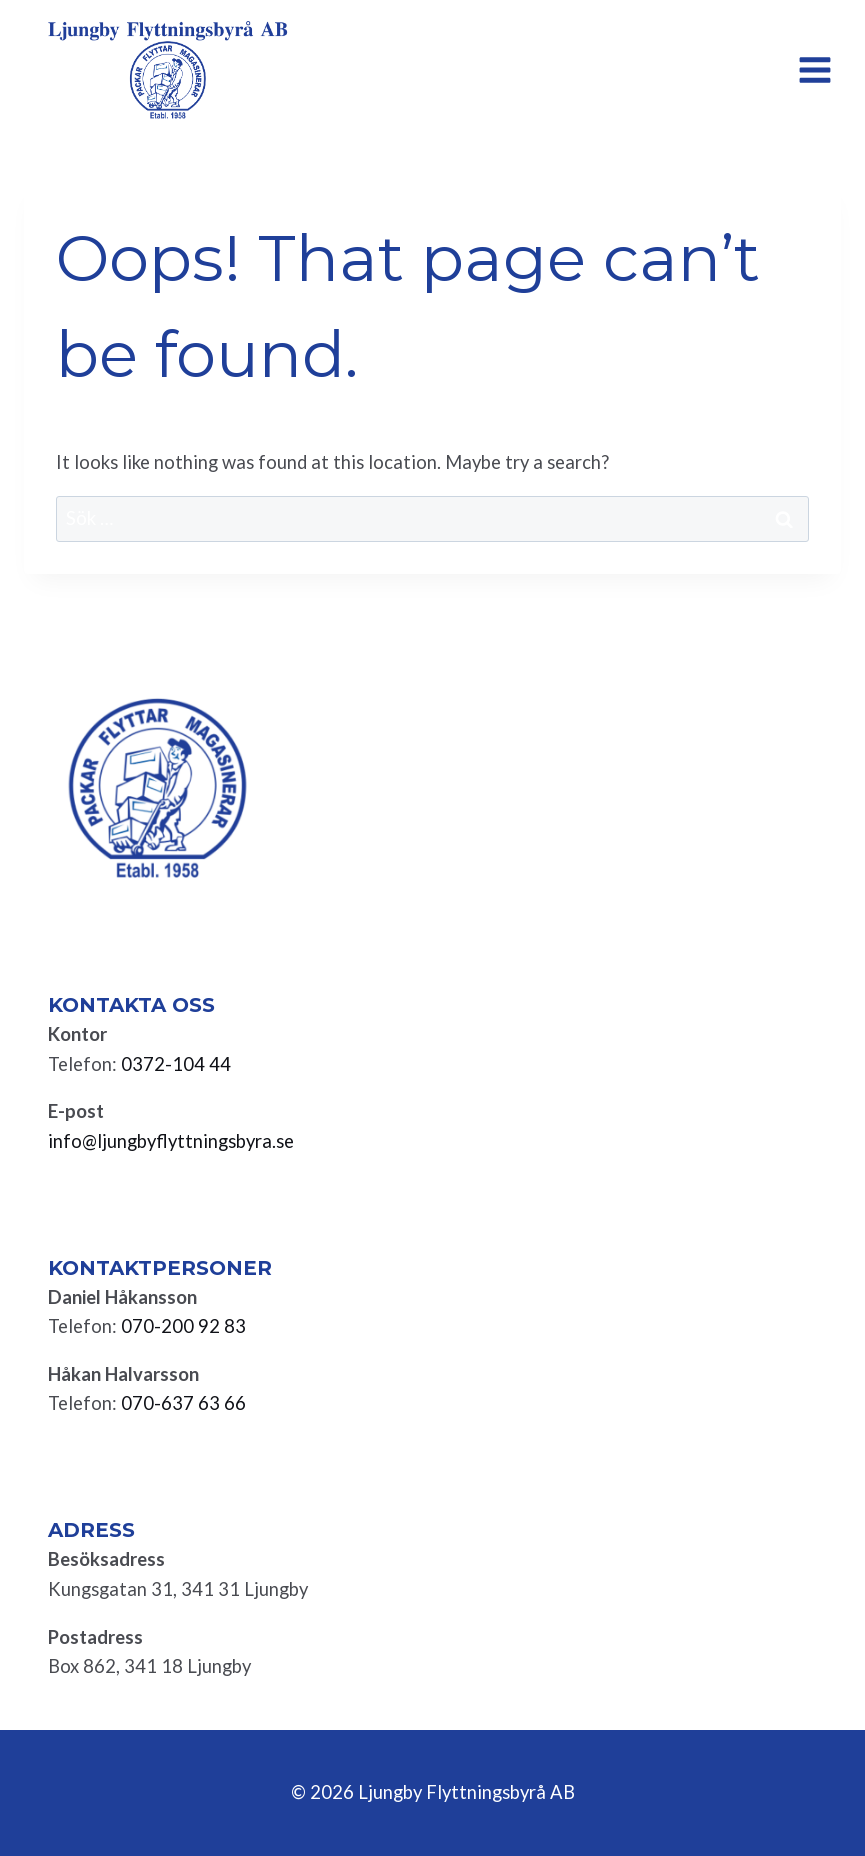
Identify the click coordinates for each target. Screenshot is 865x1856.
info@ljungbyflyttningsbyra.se (171, 1141)
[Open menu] (814, 69)
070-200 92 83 (183, 1326)
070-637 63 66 (183, 1403)
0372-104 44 (176, 1064)
